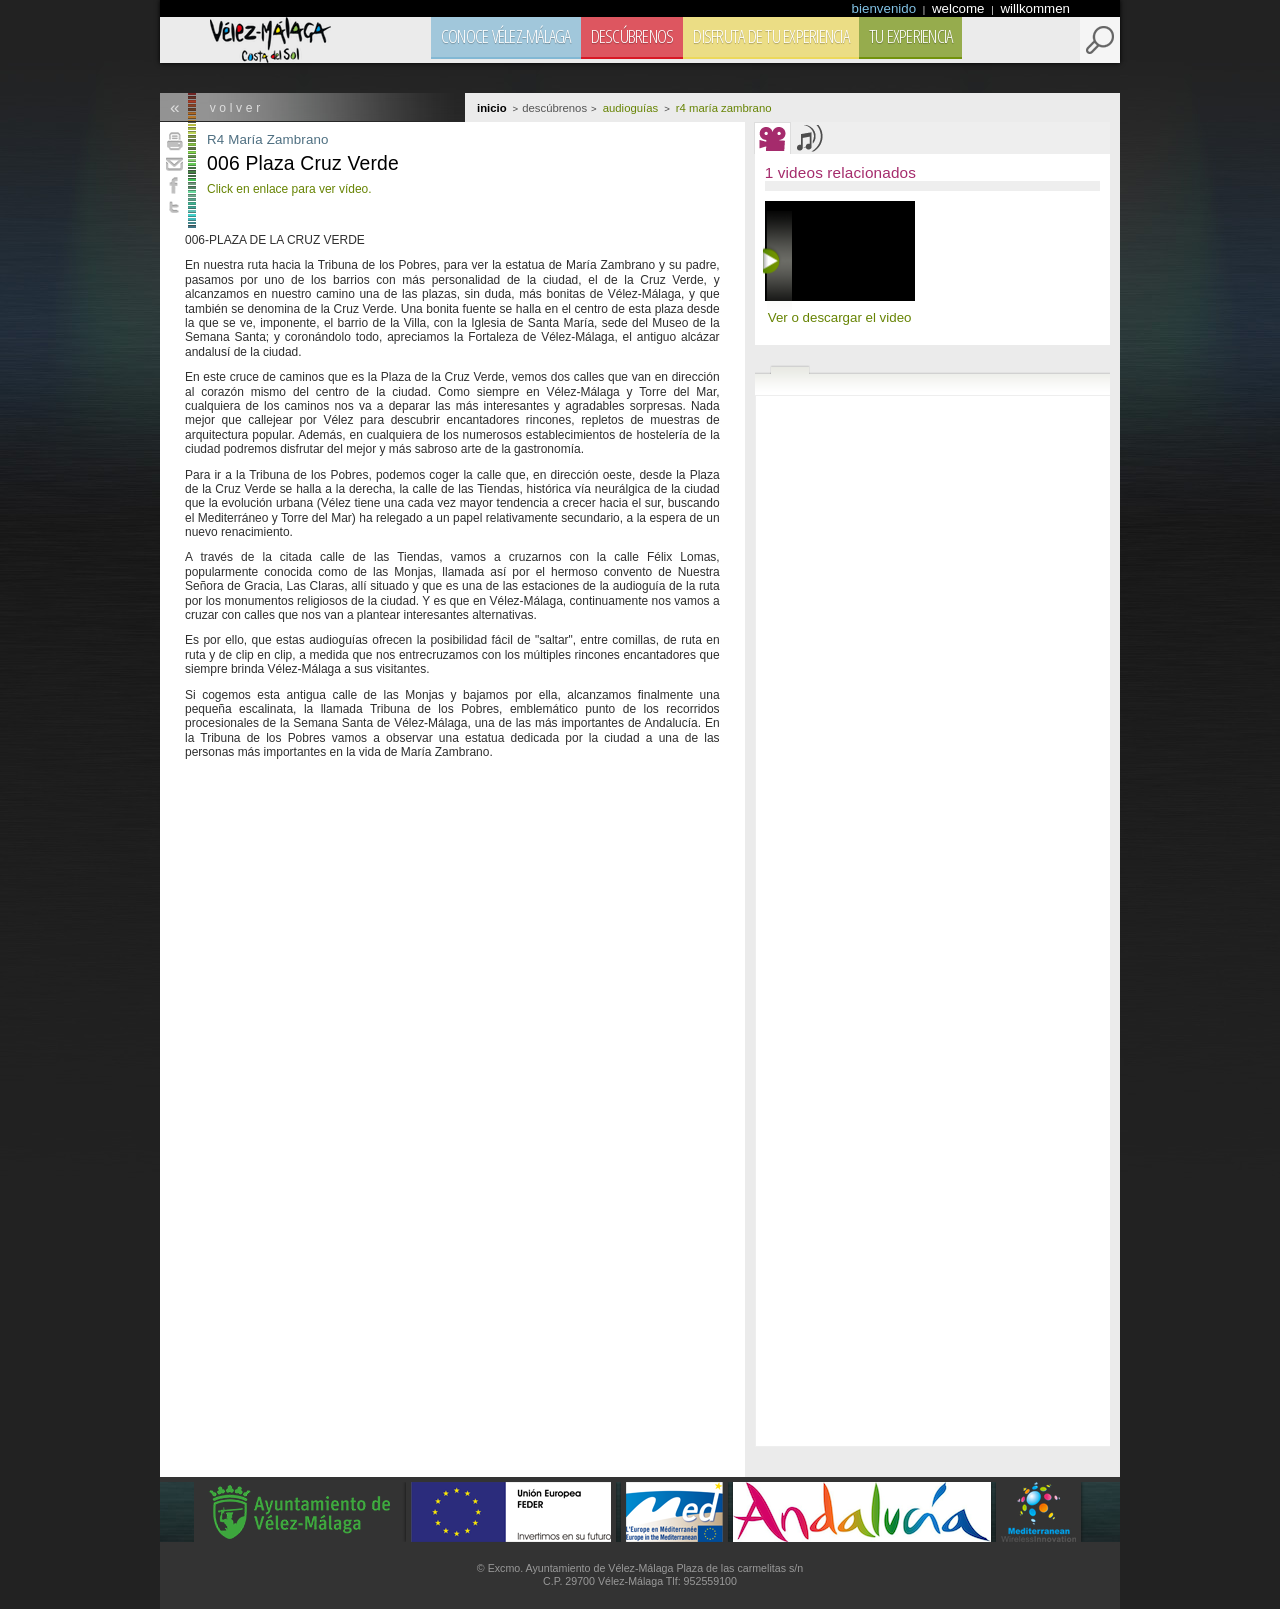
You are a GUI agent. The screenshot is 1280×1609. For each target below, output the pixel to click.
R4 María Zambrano (268, 139)
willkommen (1035, 8)
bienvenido (886, 8)
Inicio (492, 108)
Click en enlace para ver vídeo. (289, 189)
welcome (960, 8)
